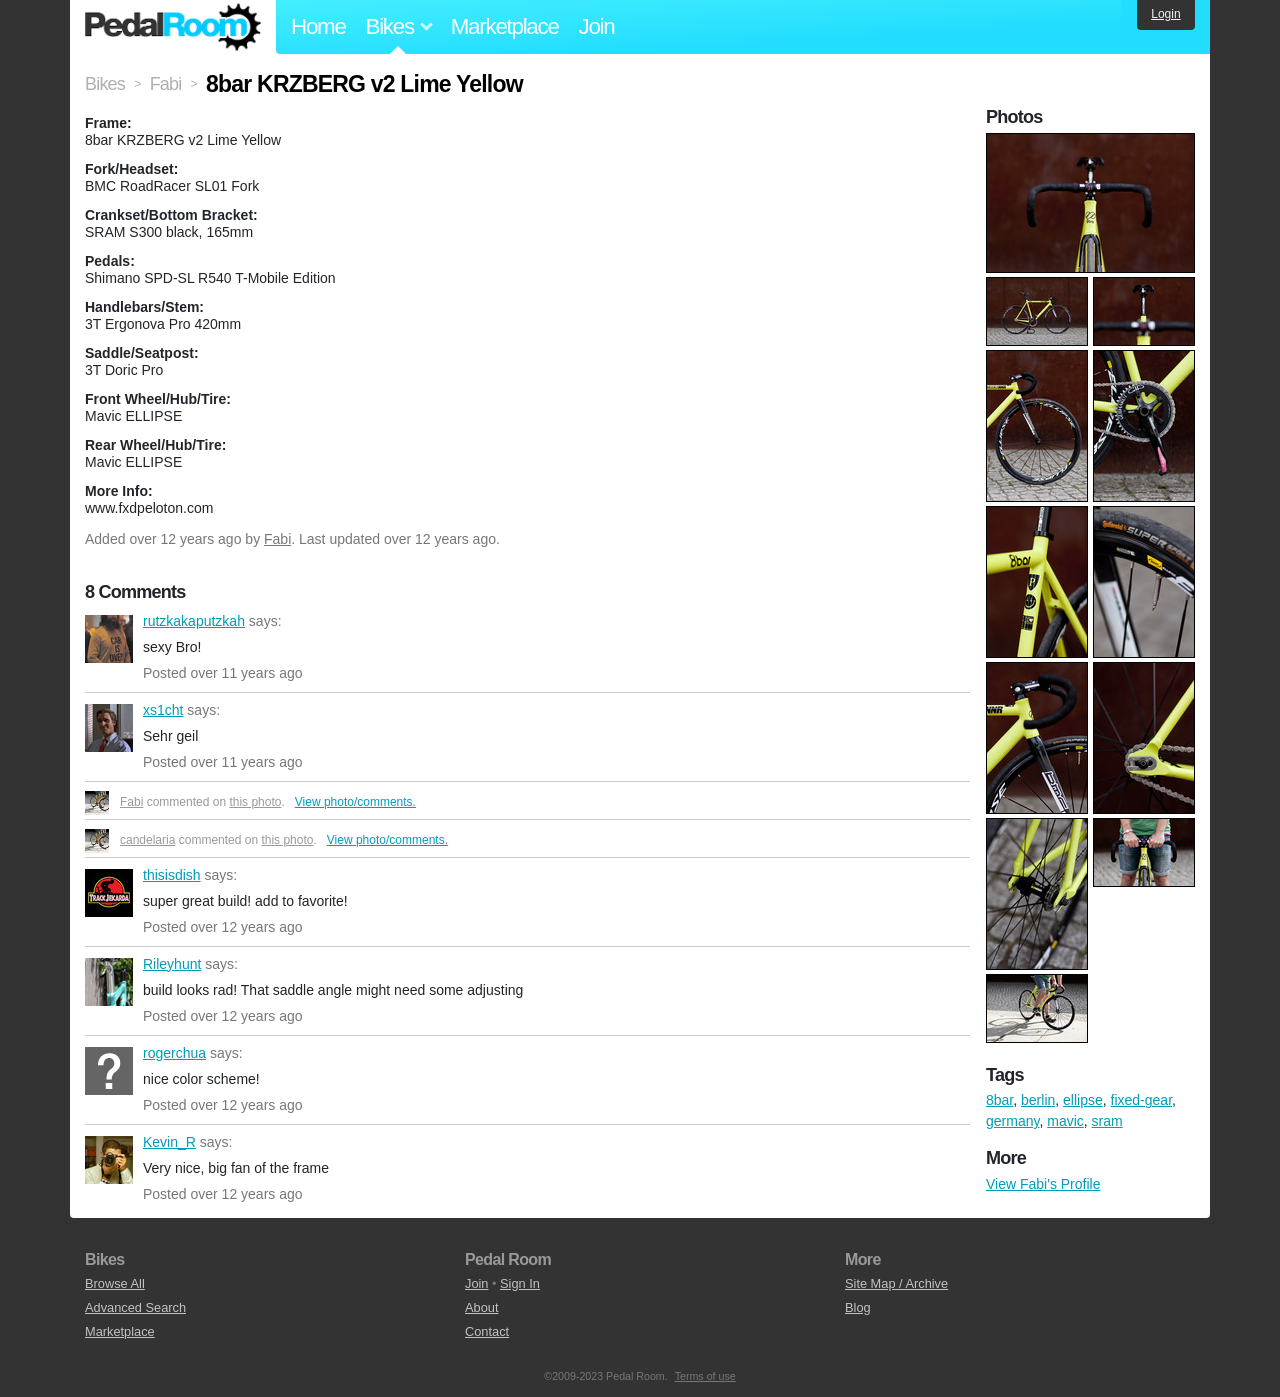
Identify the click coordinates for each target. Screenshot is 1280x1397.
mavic (1065, 1121)
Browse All (115, 1283)
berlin (1038, 1100)
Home (318, 26)
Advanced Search (135, 1307)
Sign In (520, 1283)
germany (1012, 1121)
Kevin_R (109, 1160)
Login (1165, 14)
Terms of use (705, 1376)
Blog (858, 1307)
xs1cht (109, 728)
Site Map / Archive (896, 1283)
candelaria (147, 840)
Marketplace (505, 26)
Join (597, 26)
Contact (487, 1331)
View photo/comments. (355, 802)
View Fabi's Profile (1043, 1184)
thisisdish (109, 893)
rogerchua (109, 1071)
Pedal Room (173, 27)
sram (1107, 1121)
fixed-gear (1141, 1100)
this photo (255, 802)
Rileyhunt (109, 982)
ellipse (1083, 1100)
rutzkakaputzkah (109, 639)
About (481, 1307)
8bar (999, 1100)
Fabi (277, 539)
